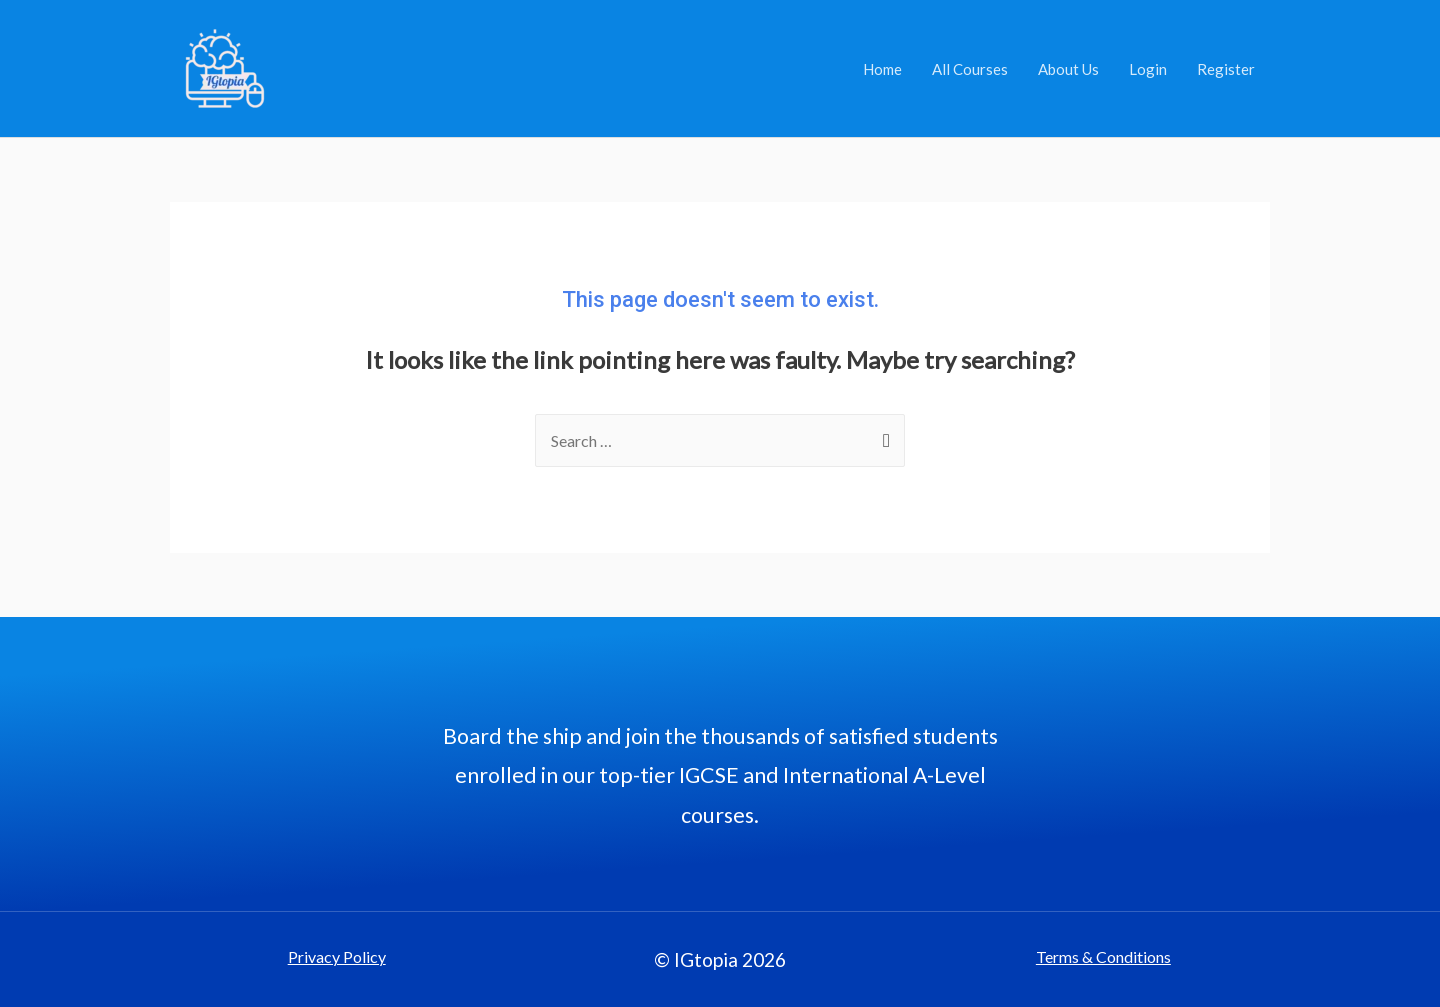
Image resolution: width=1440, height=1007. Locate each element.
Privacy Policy (337, 956)
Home (882, 69)
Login (1148, 69)
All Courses (970, 69)
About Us (1068, 69)
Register (1226, 69)
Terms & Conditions (1103, 956)
